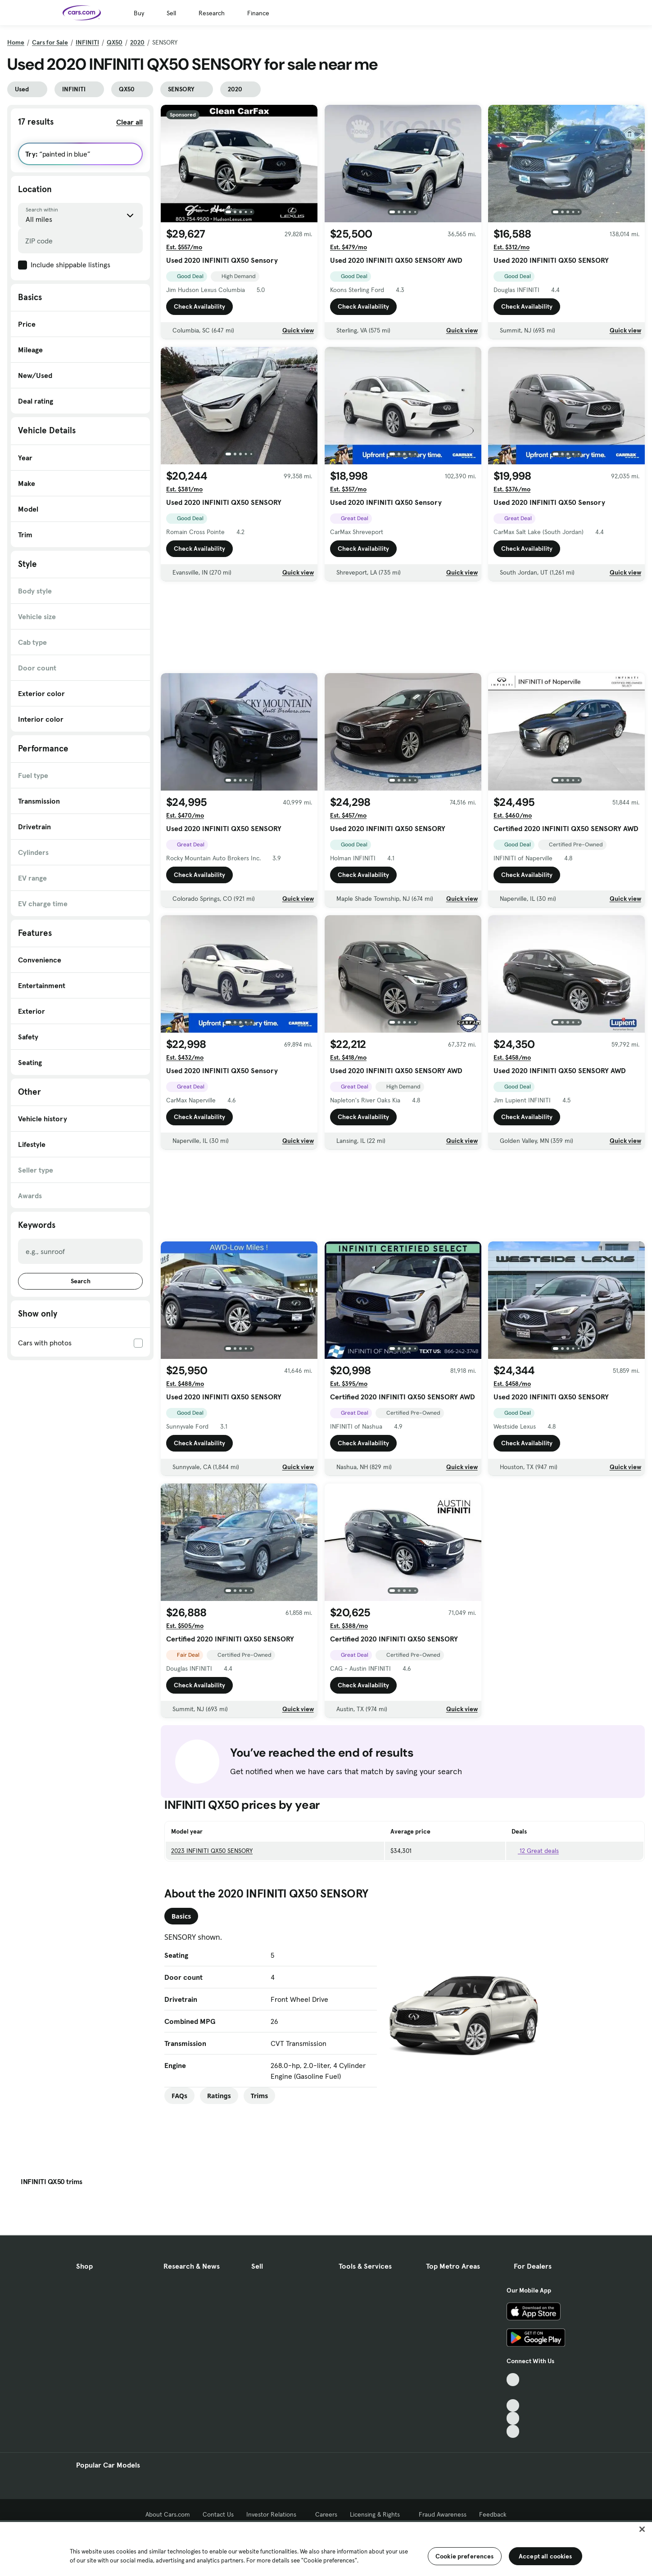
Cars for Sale (50, 42)
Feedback (493, 2514)
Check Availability (199, 309)
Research (212, 13)
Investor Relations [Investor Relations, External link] (274, 2514)
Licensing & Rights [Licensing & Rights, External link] (378, 2514)
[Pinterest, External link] (513, 2431)
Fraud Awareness (442, 2514)
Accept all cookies (545, 2556)
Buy (139, 13)
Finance (258, 13)
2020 (137, 42)
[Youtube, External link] (513, 2405)
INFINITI (87, 42)
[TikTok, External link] (513, 2379)
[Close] (642, 2529)
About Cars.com (167, 2514)
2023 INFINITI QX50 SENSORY (212, 1851)
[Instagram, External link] (513, 2418)
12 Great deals (535, 1851)
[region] (326, 2548)
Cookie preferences (464, 2556)
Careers (326, 2514)
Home (15, 42)
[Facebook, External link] (513, 2392)
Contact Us (218, 2514)
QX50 (114, 42)
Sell (171, 13)
